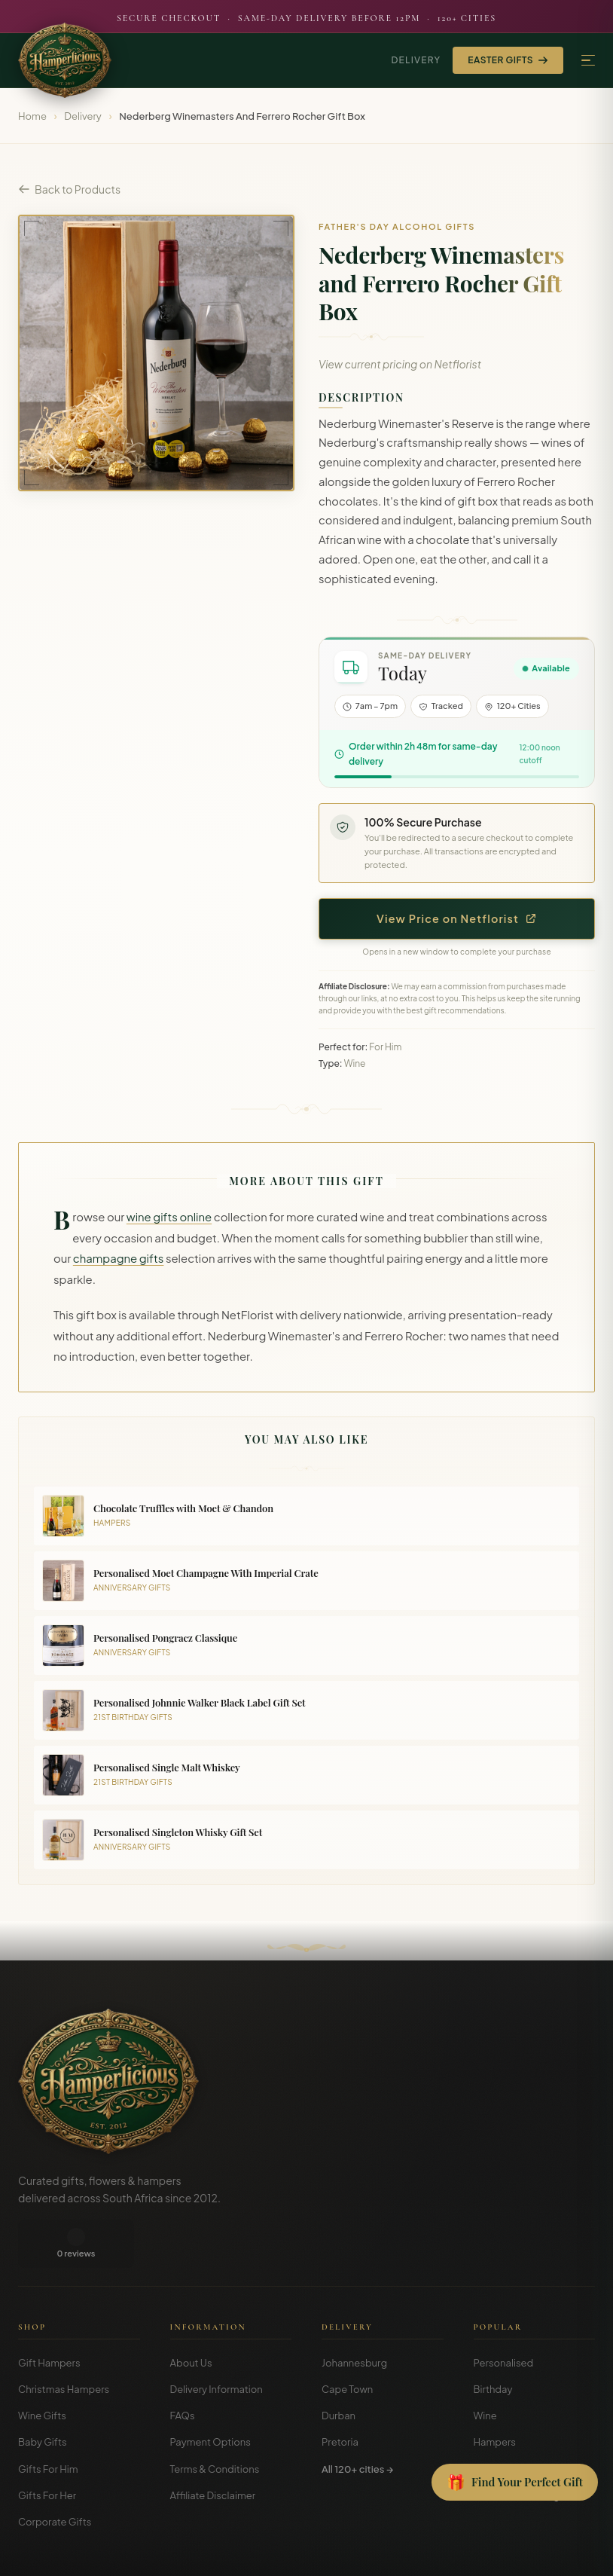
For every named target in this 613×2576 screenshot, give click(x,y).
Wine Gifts (42, 2367)
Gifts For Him (48, 2421)
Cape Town (347, 2341)
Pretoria (340, 2394)
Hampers (495, 2394)
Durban (338, 2367)
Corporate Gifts (54, 2474)
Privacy (524, 2553)
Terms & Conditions (215, 2421)
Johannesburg (354, 2315)
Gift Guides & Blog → (521, 2447)
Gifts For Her (47, 2447)
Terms (483, 2553)
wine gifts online (169, 1217)
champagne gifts (118, 1258)
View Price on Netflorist (457, 918)
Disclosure (574, 2553)
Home (32, 116)
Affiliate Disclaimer (213, 2447)
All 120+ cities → (357, 2421)
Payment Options (210, 2394)
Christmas (497, 2421)
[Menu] (588, 60)
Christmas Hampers (63, 2341)
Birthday (493, 2341)
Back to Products (69, 189)
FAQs (182, 2367)
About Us (191, 2315)
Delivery (416, 60)
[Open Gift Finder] (515, 2482)
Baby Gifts (42, 2394)
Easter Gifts (508, 60)
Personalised (504, 2315)
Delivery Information (216, 2341)
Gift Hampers (49, 2315)
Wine (485, 2367)
